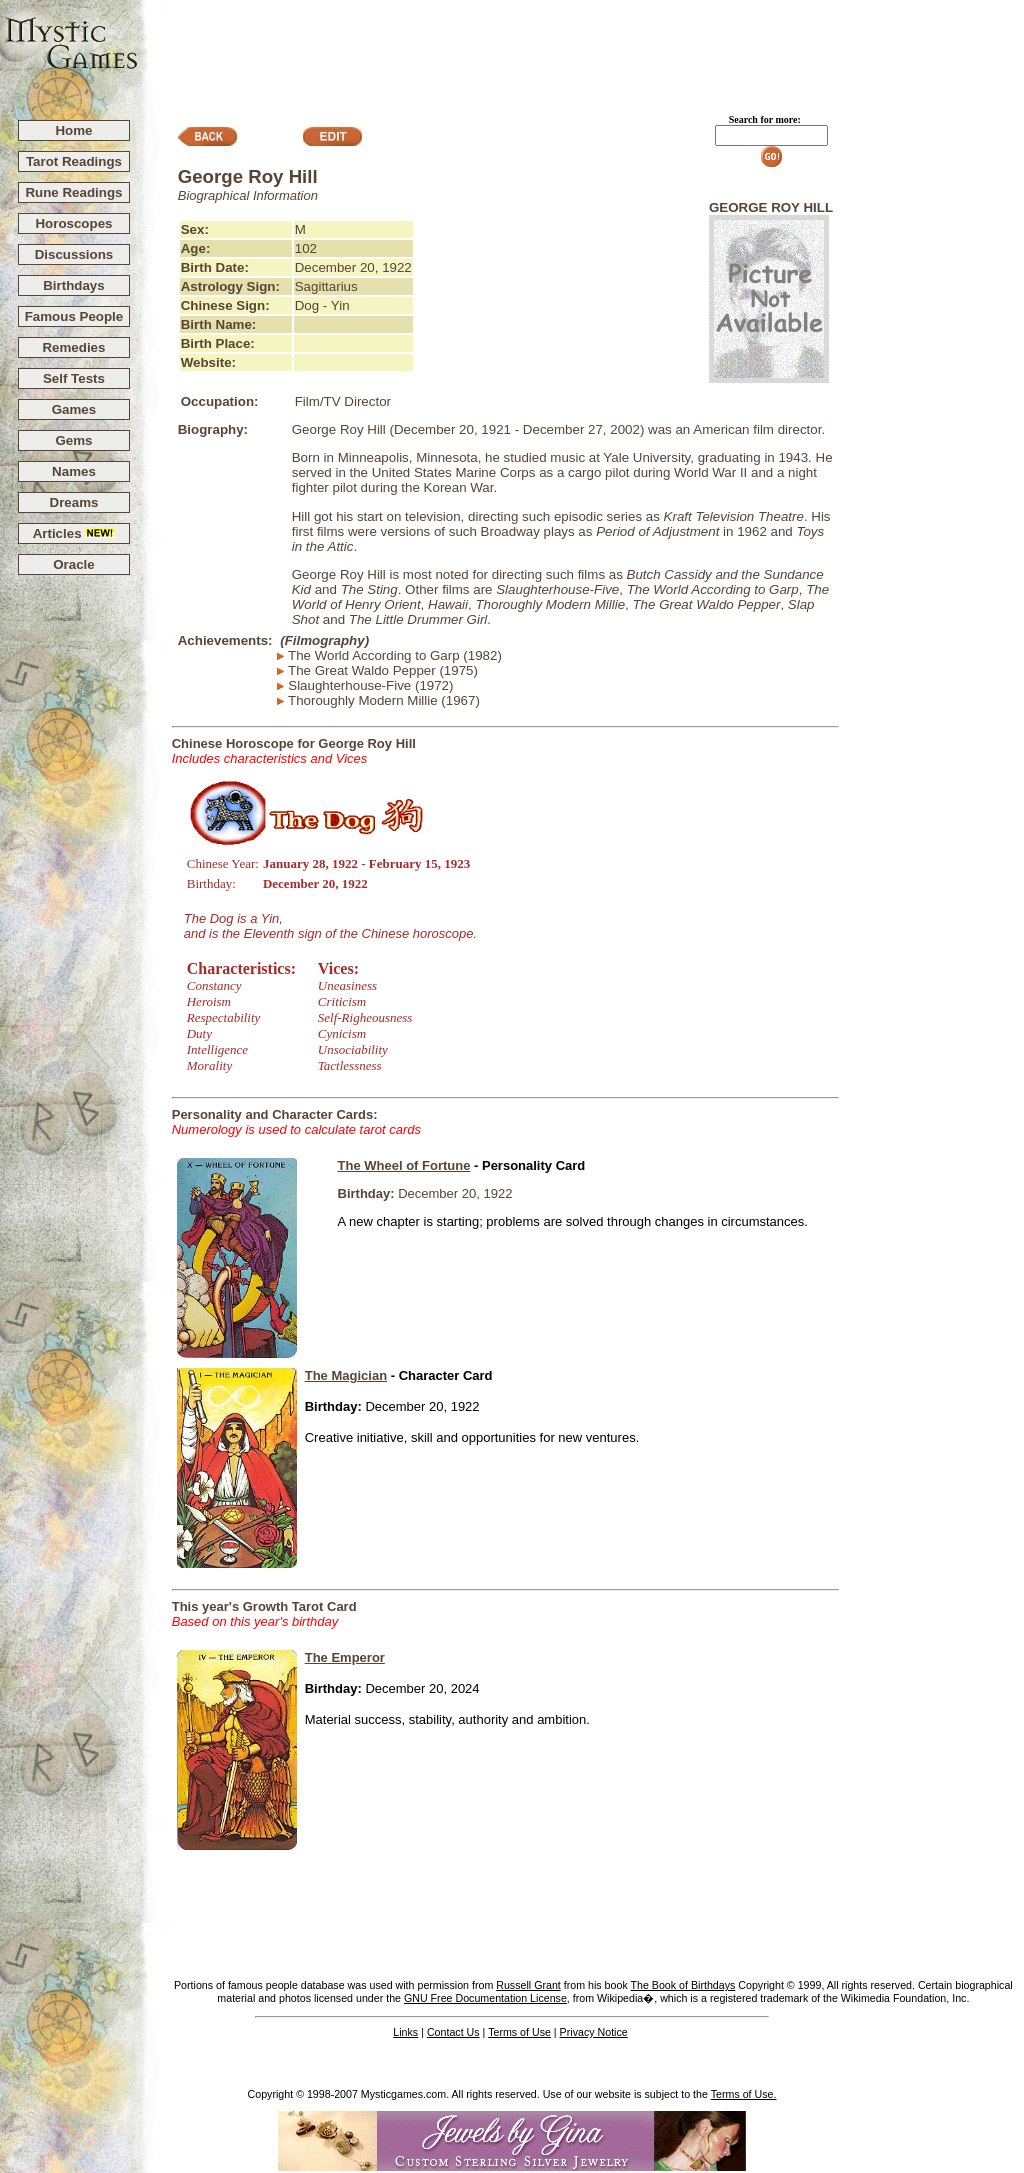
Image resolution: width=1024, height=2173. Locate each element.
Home (73, 130)
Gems (73, 440)
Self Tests (74, 378)
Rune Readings (73, 192)
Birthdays (73, 285)
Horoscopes (73, 223)
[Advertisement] (582, 51)
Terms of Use (519, 2032)
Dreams (74, 502)
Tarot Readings (74, 161)
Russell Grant (528, 1985)
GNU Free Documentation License (485, 1998)
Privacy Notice (594, 2032)
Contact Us (453, 2032)
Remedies (73, 347)
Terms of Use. (744, 2094)
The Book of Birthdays (683, 1985)
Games (74, 409)
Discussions (74, 254)
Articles (74, 533)
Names (74, 471)
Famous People (74, 316)
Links (405, 2032)
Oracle (74, 564)
